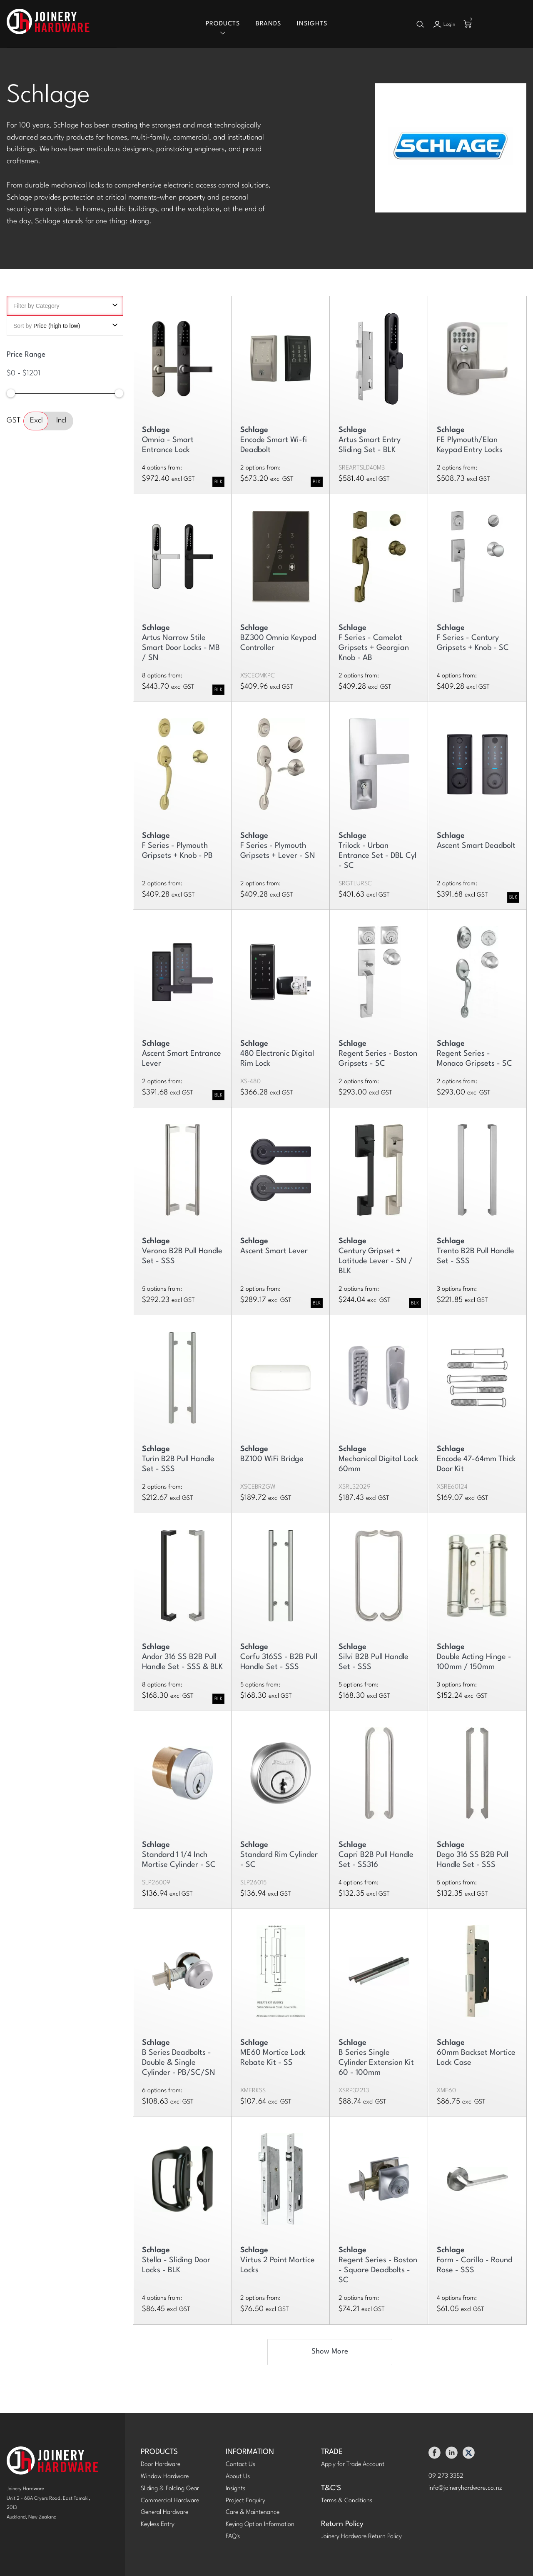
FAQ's (233, 2537)
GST (13, 421)
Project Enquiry (245, 2501)
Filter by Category (65, 306)
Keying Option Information (260, 2525)
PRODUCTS (159, 2452)
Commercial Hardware (170, 2501)
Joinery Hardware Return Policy (361, 2537)
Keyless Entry (157, 2525)
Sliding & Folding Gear (170, 2489)
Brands (268, 24)
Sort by (65, 326)
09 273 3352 (445, 2477)
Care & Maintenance (252, 2513)
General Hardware (164, 2513)
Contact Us (240, 2465)
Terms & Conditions (346, 2501)
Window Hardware (165, 2477)
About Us (238, 2477)
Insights (312, 24)
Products (223, 24)
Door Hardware (160, 2465)
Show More (329, 2352)
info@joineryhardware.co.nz (465, 2489)
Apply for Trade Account (352, 2465)
